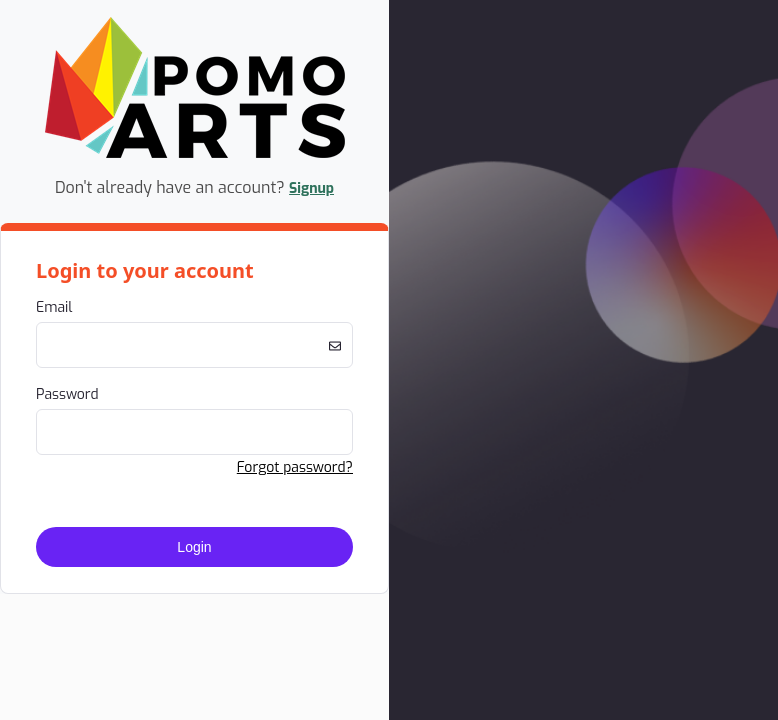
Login (194, 547)
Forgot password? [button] (295, 467)
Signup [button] (311, 188)
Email (54, 307)
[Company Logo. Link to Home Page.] (195, 154)
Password (67, 394)
